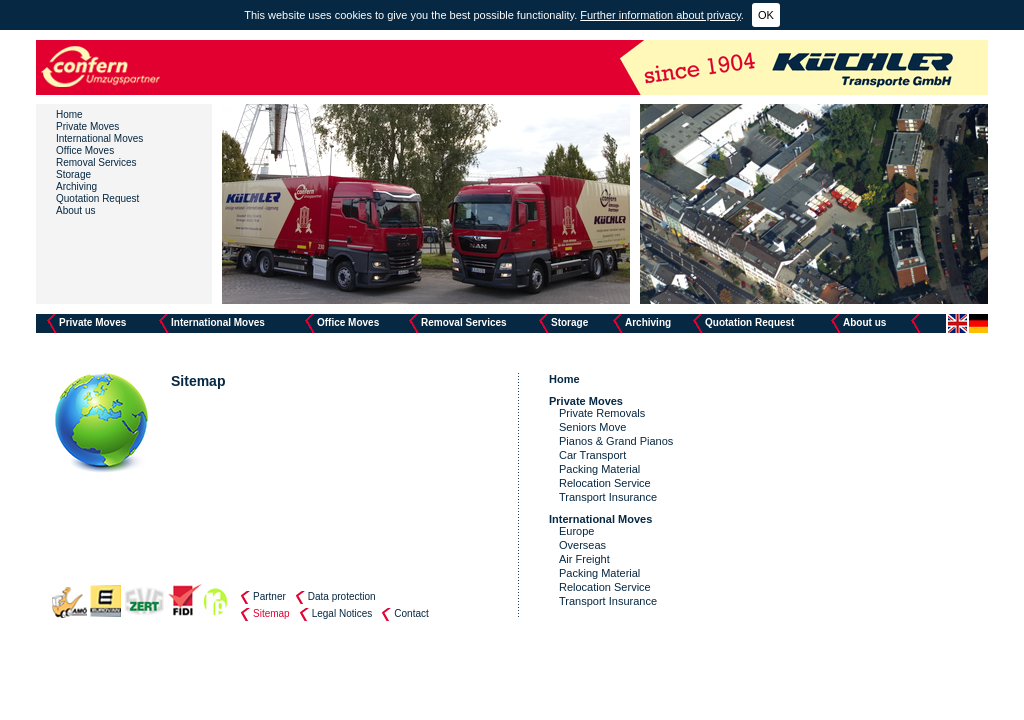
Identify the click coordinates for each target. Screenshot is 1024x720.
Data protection (342, 596)
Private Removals (602, 413)
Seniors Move (592, 427)
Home (69, 114)
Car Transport (592, 455)
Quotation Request (97, 198)
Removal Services (96, 162)
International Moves (99, 138)
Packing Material (599, 469)
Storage (73, 174)
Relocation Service (605, 483)
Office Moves (85, 150)
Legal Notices (342, 613)
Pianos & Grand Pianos (616, 441)
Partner (269, 596)
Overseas (582, 545)
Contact (411, 613)
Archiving (76, 186)
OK (766, 15)
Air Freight (584, 559)
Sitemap (271, 613)
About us (75, 210)
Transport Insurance (608, 497)
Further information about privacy (660, 15)
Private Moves (87, 126)
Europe (576, 531)
